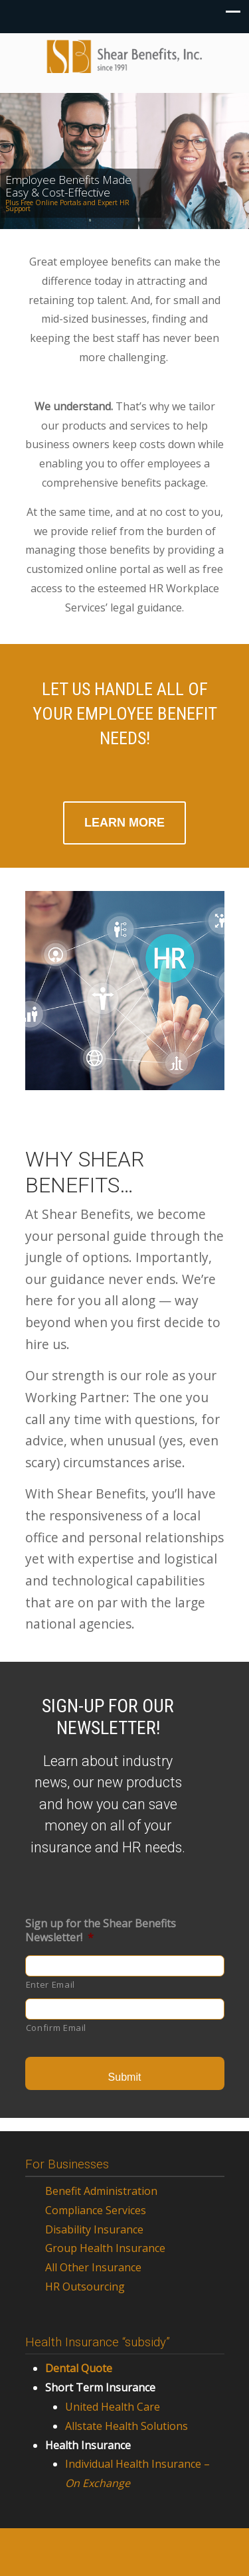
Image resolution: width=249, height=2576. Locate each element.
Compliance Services (95, 2210)
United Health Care (112, 2406)
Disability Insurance (94, 2229)
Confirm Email (56, 2028)
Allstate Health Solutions (126, 2426)
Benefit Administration (101, 2191)
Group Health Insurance (105, 2248)
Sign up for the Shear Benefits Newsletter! (100, 1931)
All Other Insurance (93, 2267)
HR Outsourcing (85, 2286)
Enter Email (50, 1984)
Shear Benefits (124, 57)
